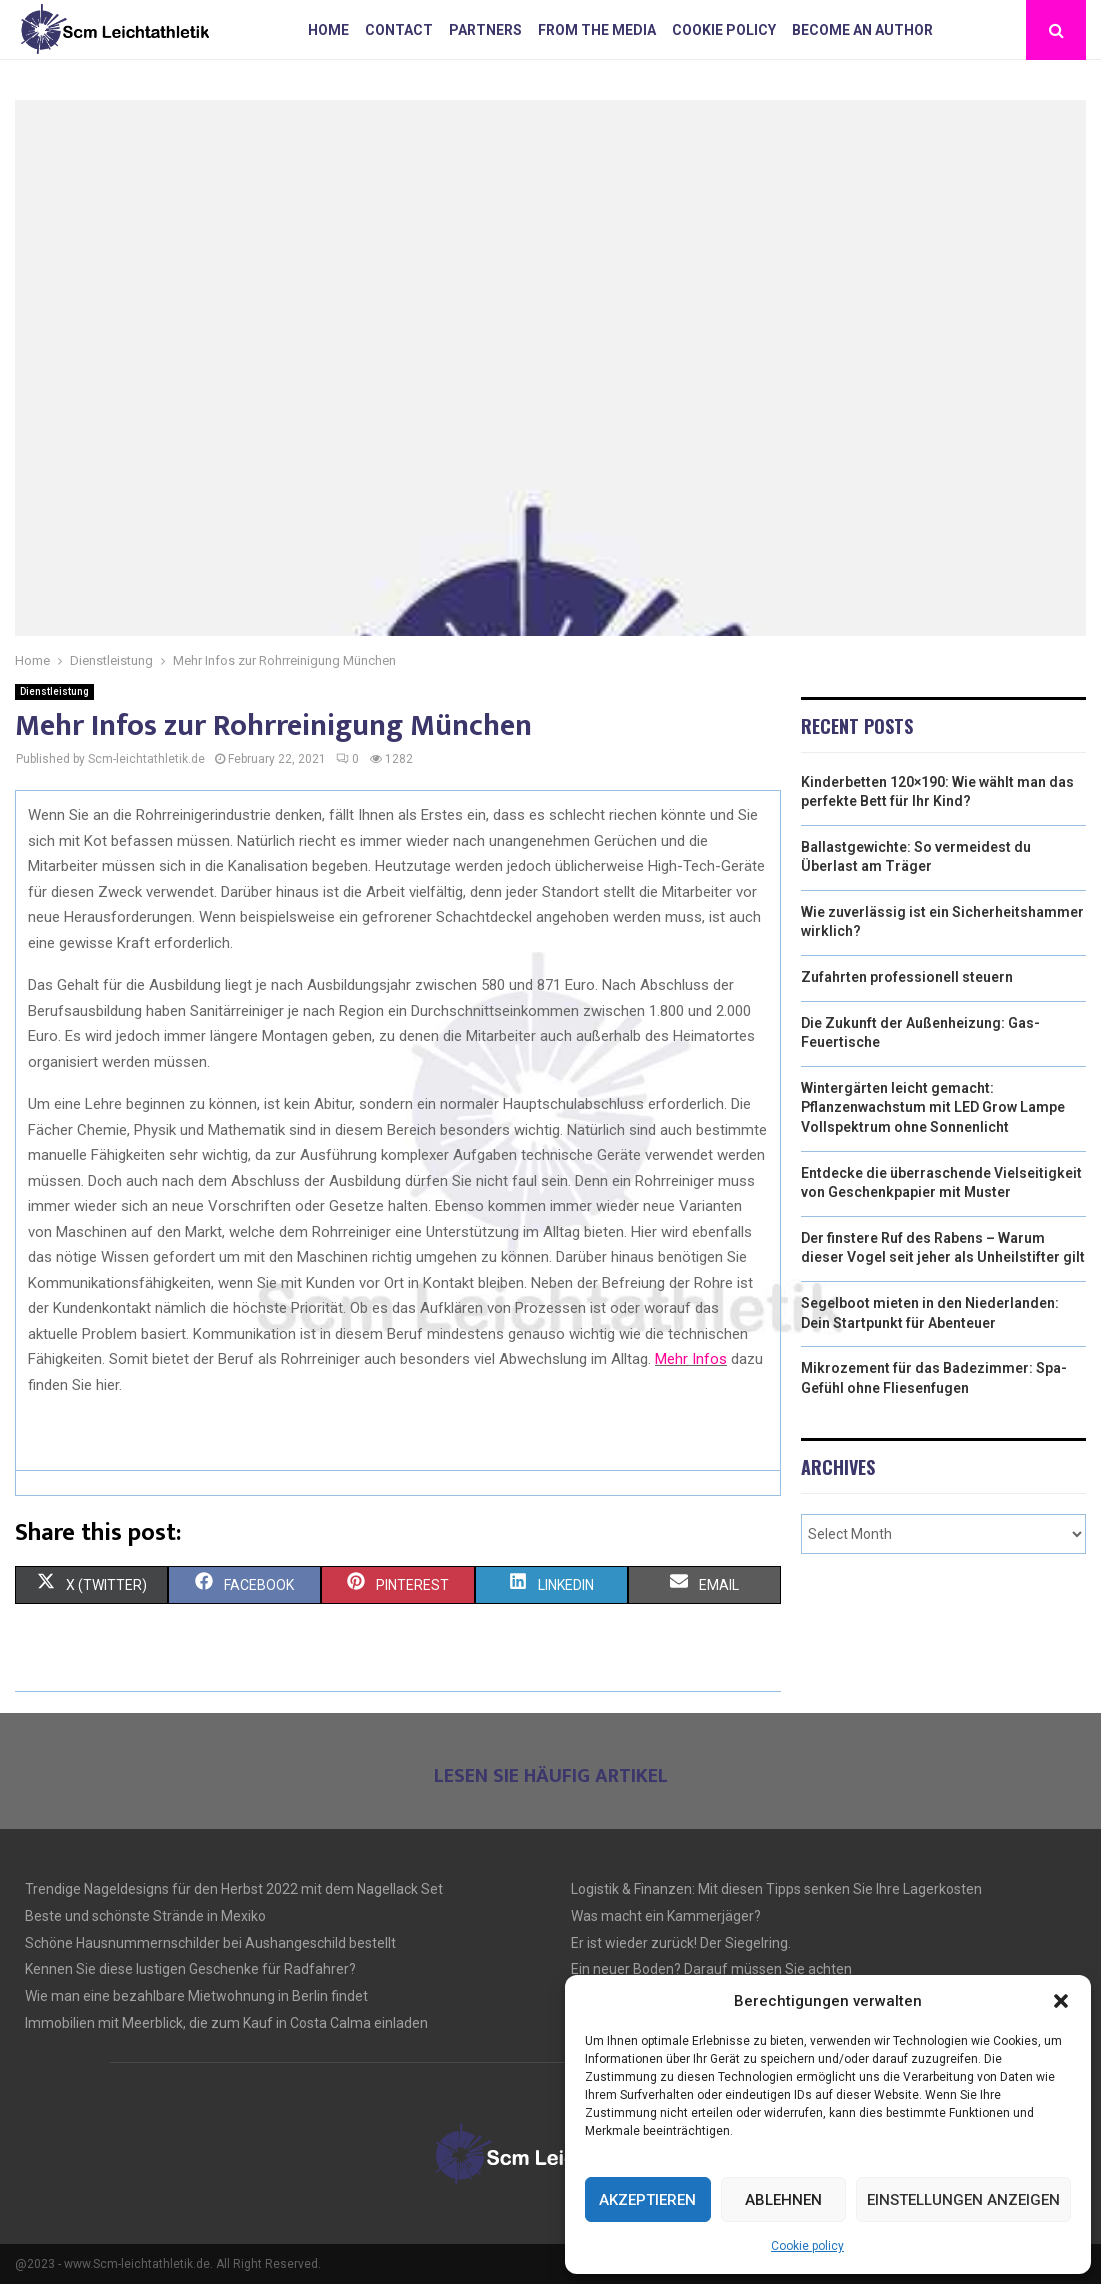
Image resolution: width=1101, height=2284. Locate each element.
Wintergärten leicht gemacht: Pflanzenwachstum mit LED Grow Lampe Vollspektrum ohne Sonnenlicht (933, 1107)
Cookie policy (807, 2246)
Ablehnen (783, 2200)
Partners (485, 30)
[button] (1061, 2001)
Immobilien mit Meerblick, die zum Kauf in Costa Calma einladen (226, 2023)
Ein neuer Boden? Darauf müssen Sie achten (711, 1969)
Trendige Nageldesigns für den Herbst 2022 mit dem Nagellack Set (234, 1889)
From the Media (597, 30)
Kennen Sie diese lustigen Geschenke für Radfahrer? (190, 1969)
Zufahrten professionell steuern (907, 977)
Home (328, 30)
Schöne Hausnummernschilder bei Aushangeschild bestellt (210, 1943)
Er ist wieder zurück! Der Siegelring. (681, 1943)
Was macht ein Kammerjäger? (666, 1916)
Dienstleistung (54, 691)
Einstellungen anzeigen (963, 2200)
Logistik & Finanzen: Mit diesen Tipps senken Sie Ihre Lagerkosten (776, 1889)
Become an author (862, 30)
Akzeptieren (647, 2200)
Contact (399, 30)
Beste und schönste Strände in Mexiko (145, 1916)
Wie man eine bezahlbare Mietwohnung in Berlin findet (196, 1996)
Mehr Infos (691, 1359)
